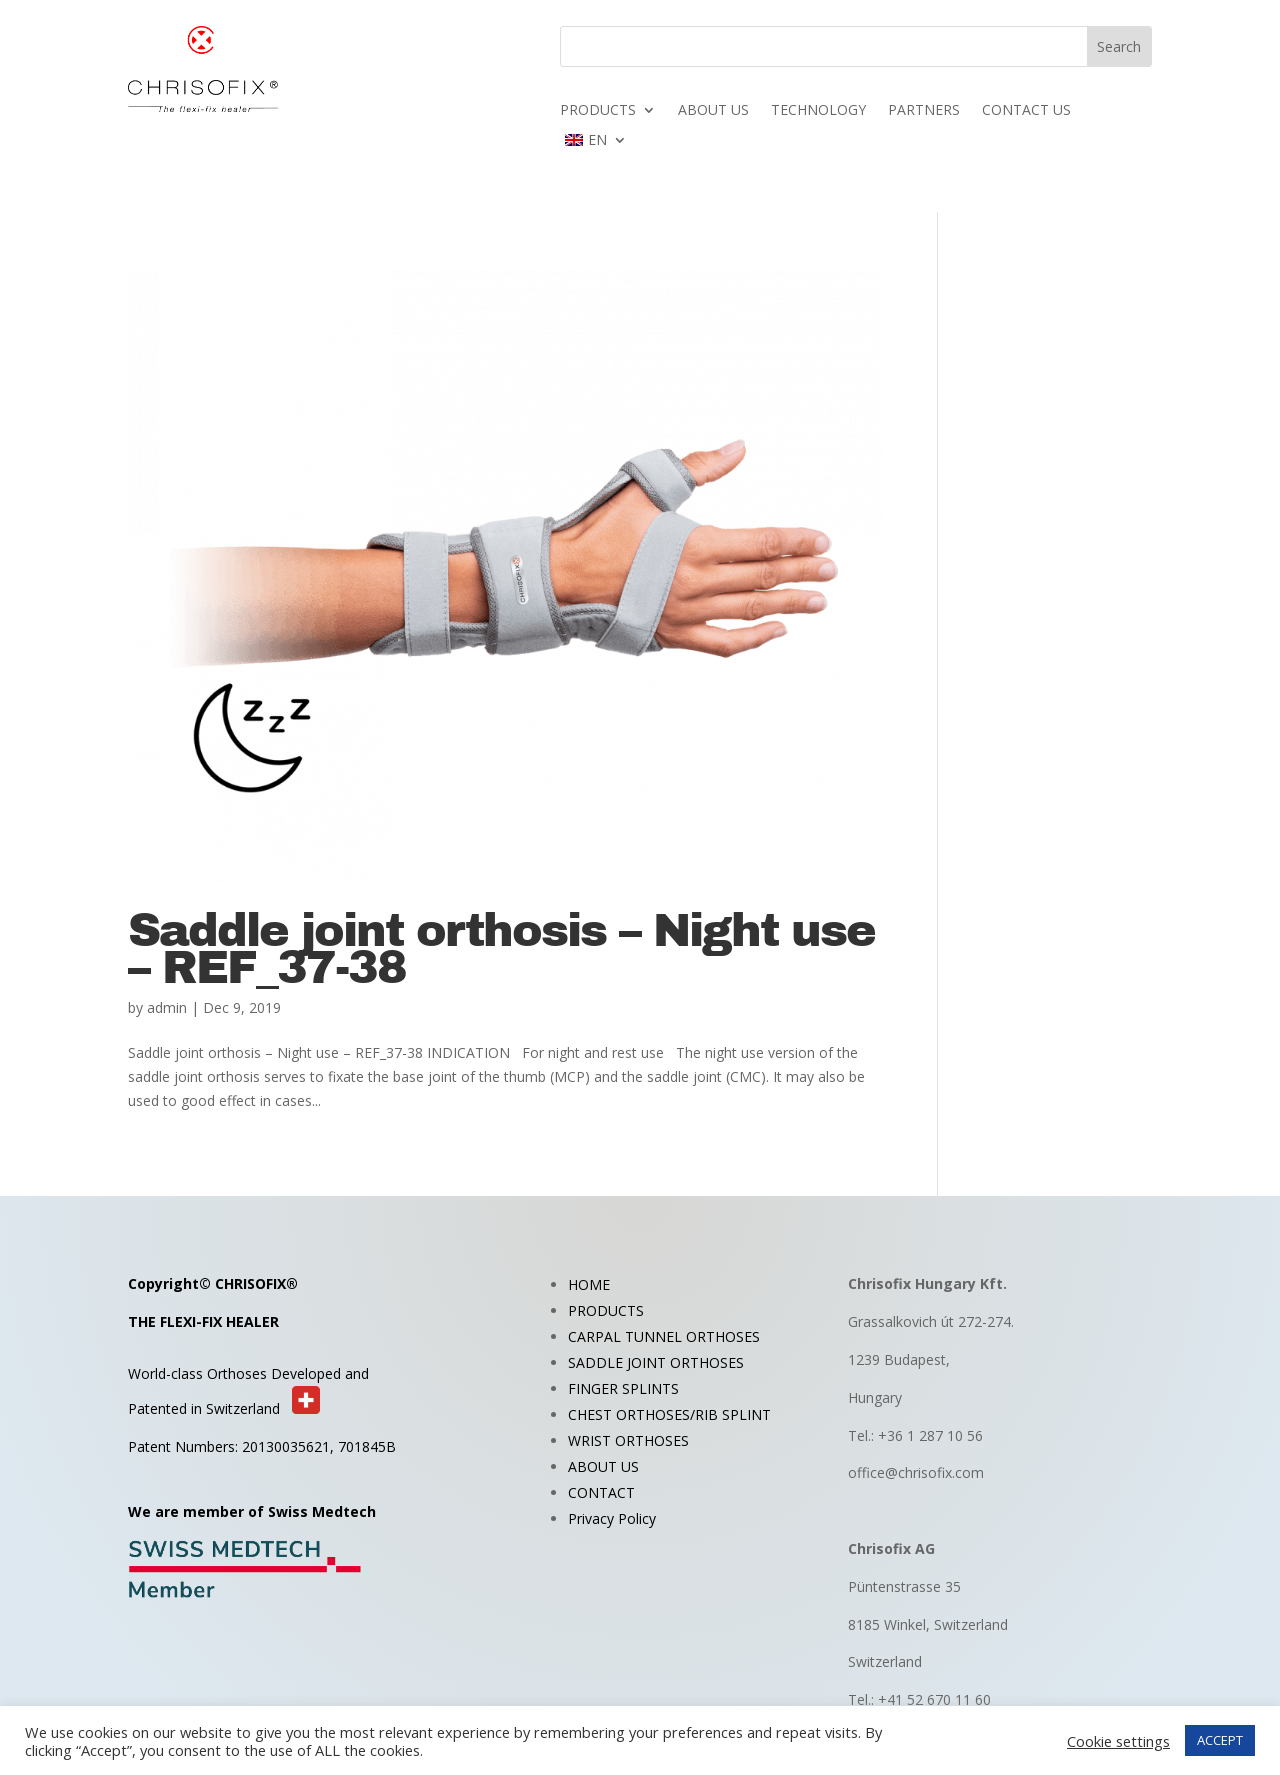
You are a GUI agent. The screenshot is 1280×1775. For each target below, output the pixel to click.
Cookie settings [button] (1118, 1741)
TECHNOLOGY (818, 111)
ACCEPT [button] (1220, 1740)
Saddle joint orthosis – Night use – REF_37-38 (501, 949)
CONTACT (601, 1492)
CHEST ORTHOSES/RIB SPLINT (669, 1414)
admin (167, 1007)
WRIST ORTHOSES (628, 1440)
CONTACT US (1026, 111)
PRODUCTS (598, 111)
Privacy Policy (612, 1518)
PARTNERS (924, 111)
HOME (589, 1284)
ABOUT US (713, 111)
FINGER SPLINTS (623, 1388)
